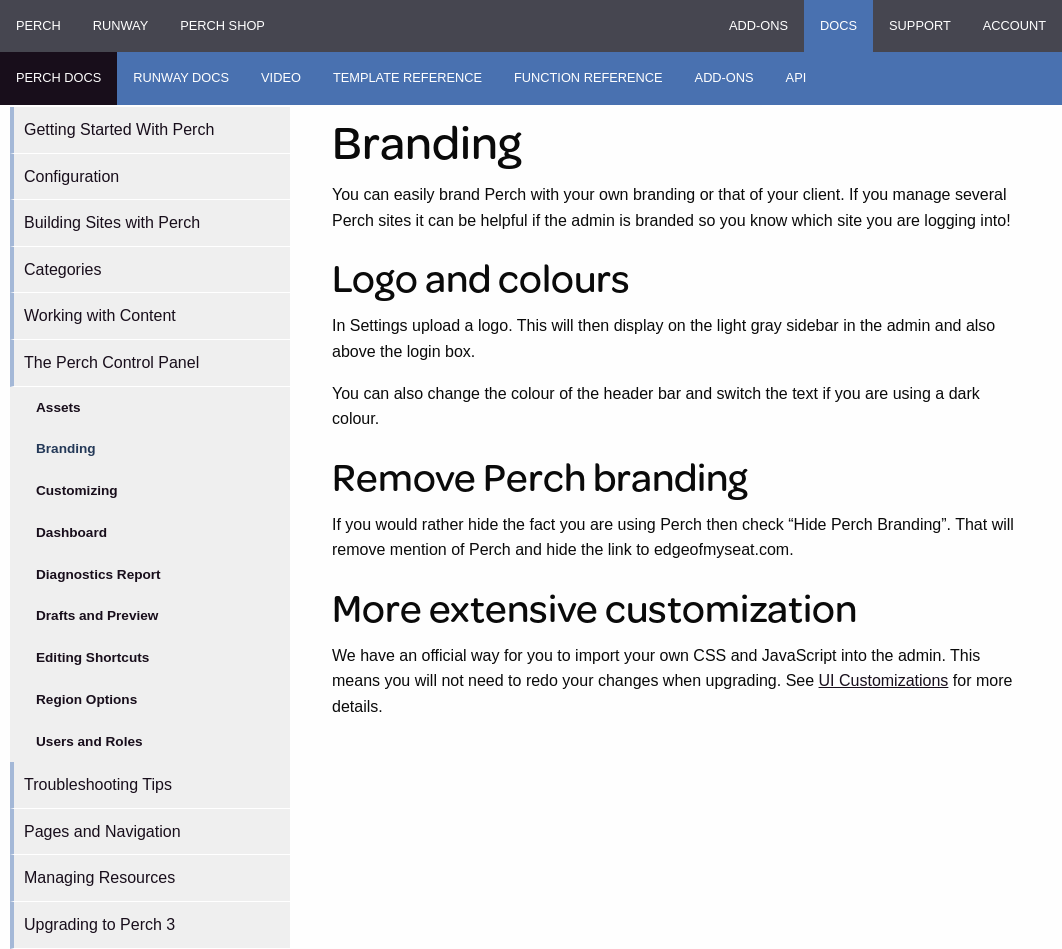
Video (281, 77)
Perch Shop (222, 25)
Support (920, 25)
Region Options (86, 699)
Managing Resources (99, 877)
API (796, 77)
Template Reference (407, 77)
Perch (38, 25)
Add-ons (758, 25)
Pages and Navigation (102, 831)
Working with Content (100, 315)
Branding (66, 448)
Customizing (77, 490)
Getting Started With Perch (119, 129)
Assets (58, 407)
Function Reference (588, 77)
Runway (120, 25)
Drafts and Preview (97, 615)
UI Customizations (884, 680)
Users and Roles (89, 741)
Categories (62, 269)
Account (1014, 25)
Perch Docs (58, 77)
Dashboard (71, 532)
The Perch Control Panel (111, 362)
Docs (838, 25)
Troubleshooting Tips (98, 784)
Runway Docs (181, 77)
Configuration (71, 176)
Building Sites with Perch (112, 222)
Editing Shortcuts (92, 657)
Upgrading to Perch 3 (99, 924)
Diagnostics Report (98, 574)
